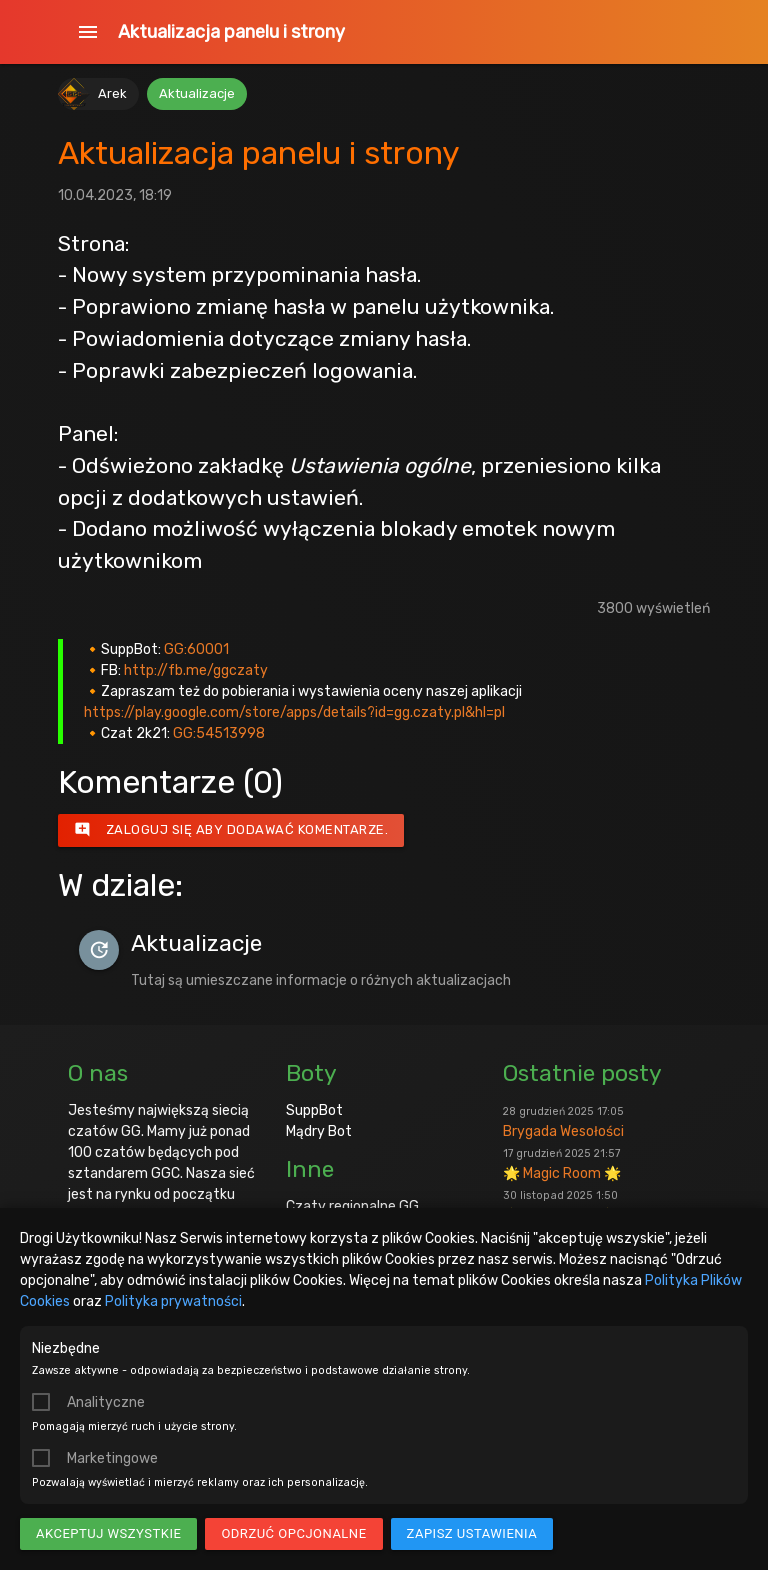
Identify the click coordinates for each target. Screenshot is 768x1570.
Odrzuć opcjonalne (293, 1533)
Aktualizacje (197, 93)
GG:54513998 (219, 733)
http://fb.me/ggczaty (196, 670)
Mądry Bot (319, 1131)
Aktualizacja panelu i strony (231, 32)
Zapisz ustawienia (472, 1533)
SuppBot (314, 1110)
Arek (112, 93)
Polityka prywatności (173, 1301)
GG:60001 (196, 649)
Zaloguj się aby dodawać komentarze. (231, 830)
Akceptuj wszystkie (108, 1533)
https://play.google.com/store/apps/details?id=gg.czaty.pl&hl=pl (294, 712)
